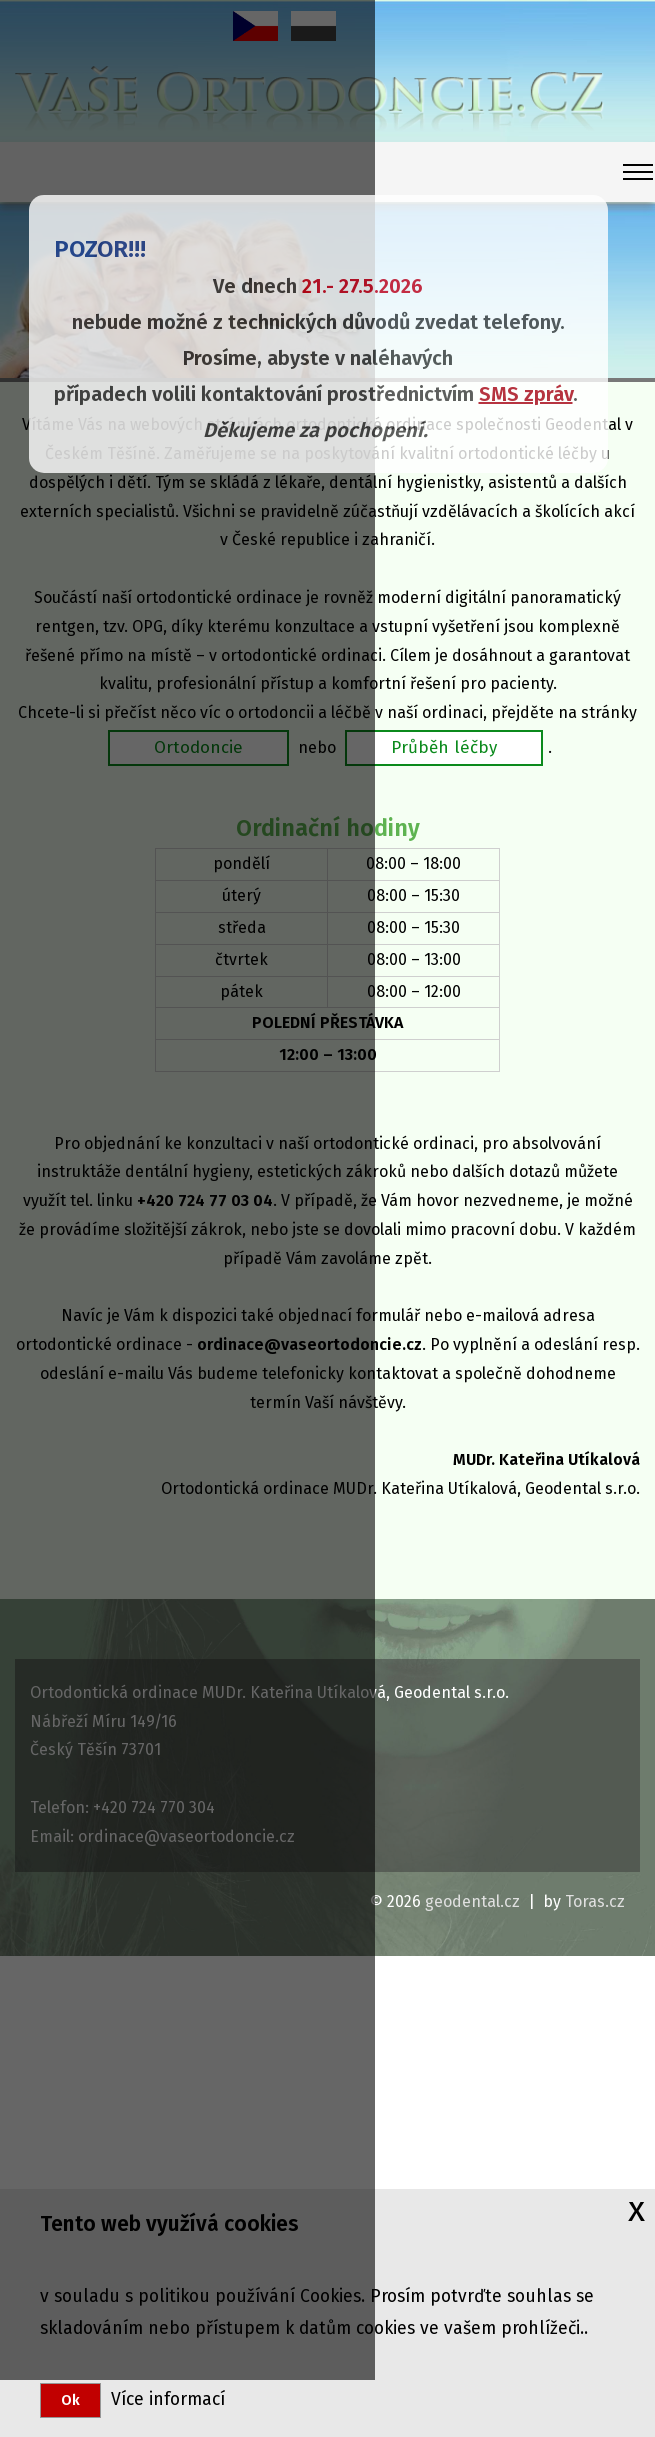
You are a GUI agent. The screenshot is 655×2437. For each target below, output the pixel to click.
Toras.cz (595, 1901)
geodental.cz (472, 1901)
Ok (70, 2400)
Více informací (163, 2399)
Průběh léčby (444, 747)
